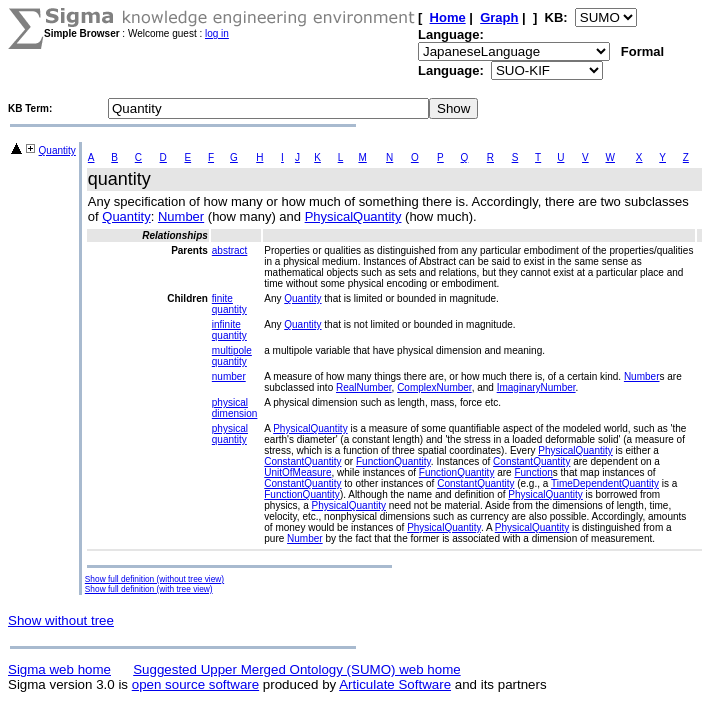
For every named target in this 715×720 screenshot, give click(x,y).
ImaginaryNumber (536, 387)
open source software (195, 684)
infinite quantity (229, 330)
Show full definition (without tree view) (154, 579)
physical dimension (235, 408)
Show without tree (61, 620)
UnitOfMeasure (297, 472)
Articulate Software (395, 684)
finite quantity (229, 304)
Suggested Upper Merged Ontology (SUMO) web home (296, 669)
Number (181, 216)
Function (533, 472)
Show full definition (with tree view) (149, 589)
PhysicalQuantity (353, 216)
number (229, 376)
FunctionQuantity (393, 461)
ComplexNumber (434, 387)
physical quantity (230, 434)
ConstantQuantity (302, 461)
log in (217, 33)
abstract (230, 250)
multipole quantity (232, 356)
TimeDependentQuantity (605, 483)
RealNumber (364, 387)
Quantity (57, 150)
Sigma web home (59, 669)
